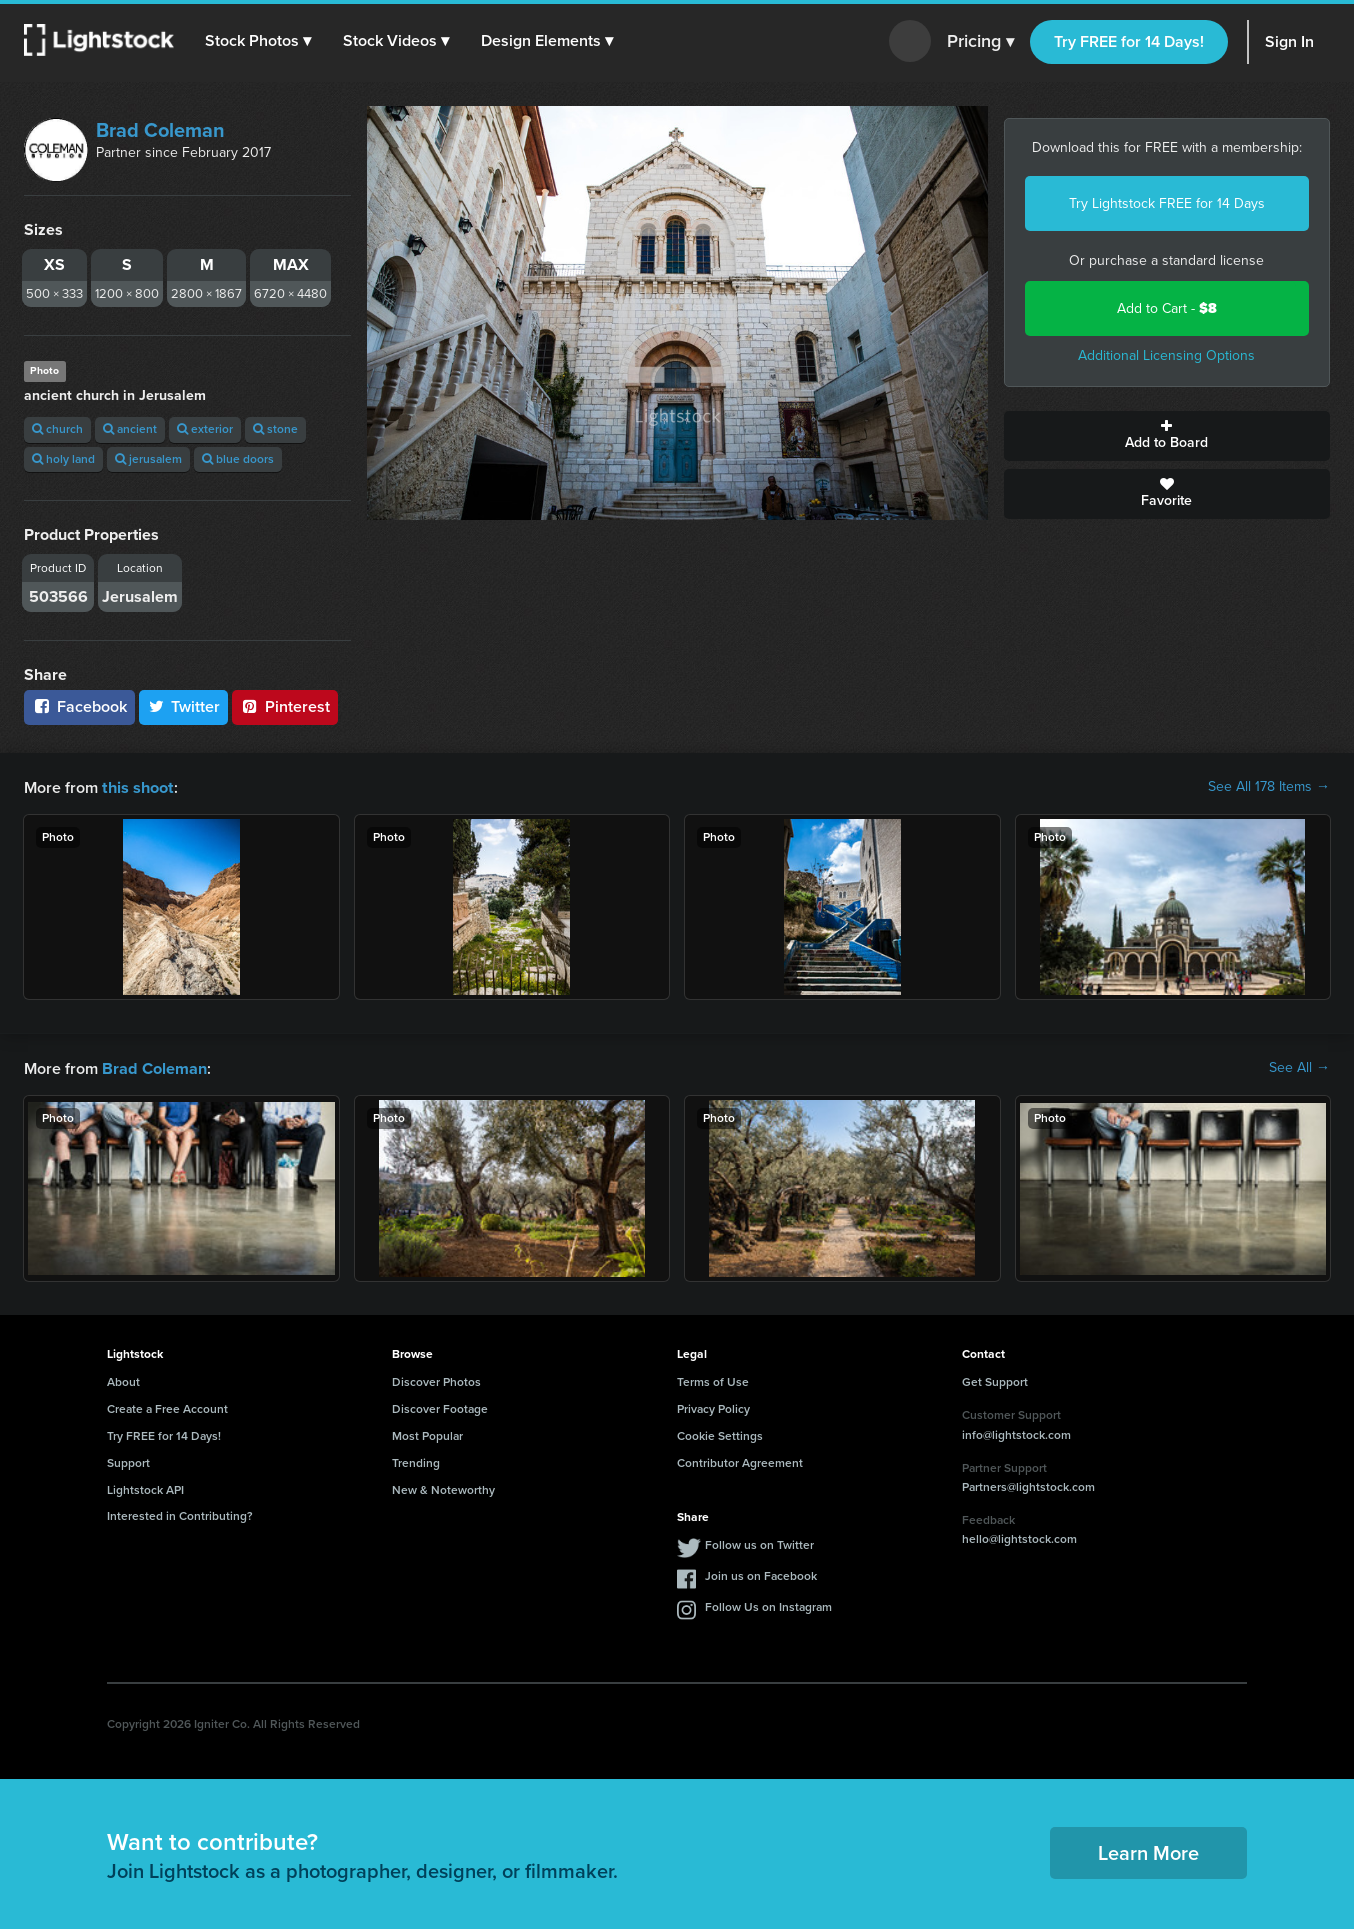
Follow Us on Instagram (768, 1605)
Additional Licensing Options (1166, 355)
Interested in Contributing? (180, 1514)
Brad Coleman (160, 130)
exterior (205, 429)
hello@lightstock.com (1019, 1537)
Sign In (1289, 41)
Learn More (1148, 1851)
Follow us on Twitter (759, 1543)
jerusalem (148, 459)
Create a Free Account (167, 1407)
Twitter (184, 706)
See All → (1299, 1067)
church (57, 429)
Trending (416, 1461)
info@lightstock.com (1016, 1433)
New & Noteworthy (443, 1488)
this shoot (137, 786)
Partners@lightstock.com (1028, 1485)
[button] (259, 41)
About (123, 1380)
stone (275, 429)
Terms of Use (713, 1380)
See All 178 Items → (1269, 787)
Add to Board (1167, 436)
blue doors (238, 459)
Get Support (995, 1380)
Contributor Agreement (740, 1461)
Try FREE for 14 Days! (1129, 41)
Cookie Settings (720, 1434)
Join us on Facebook (761, 1574)
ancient (130, 429)
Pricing (980, 42)
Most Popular (427, 1434)
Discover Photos (436, 1380)
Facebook (79, 706)
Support (128, 1461)
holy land (63, 459)
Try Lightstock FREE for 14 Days (1167, 203)
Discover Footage (440, 1407)
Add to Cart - (1167, 308)
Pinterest (285, 706)
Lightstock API (145, 1488)
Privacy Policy (713, 1407)
